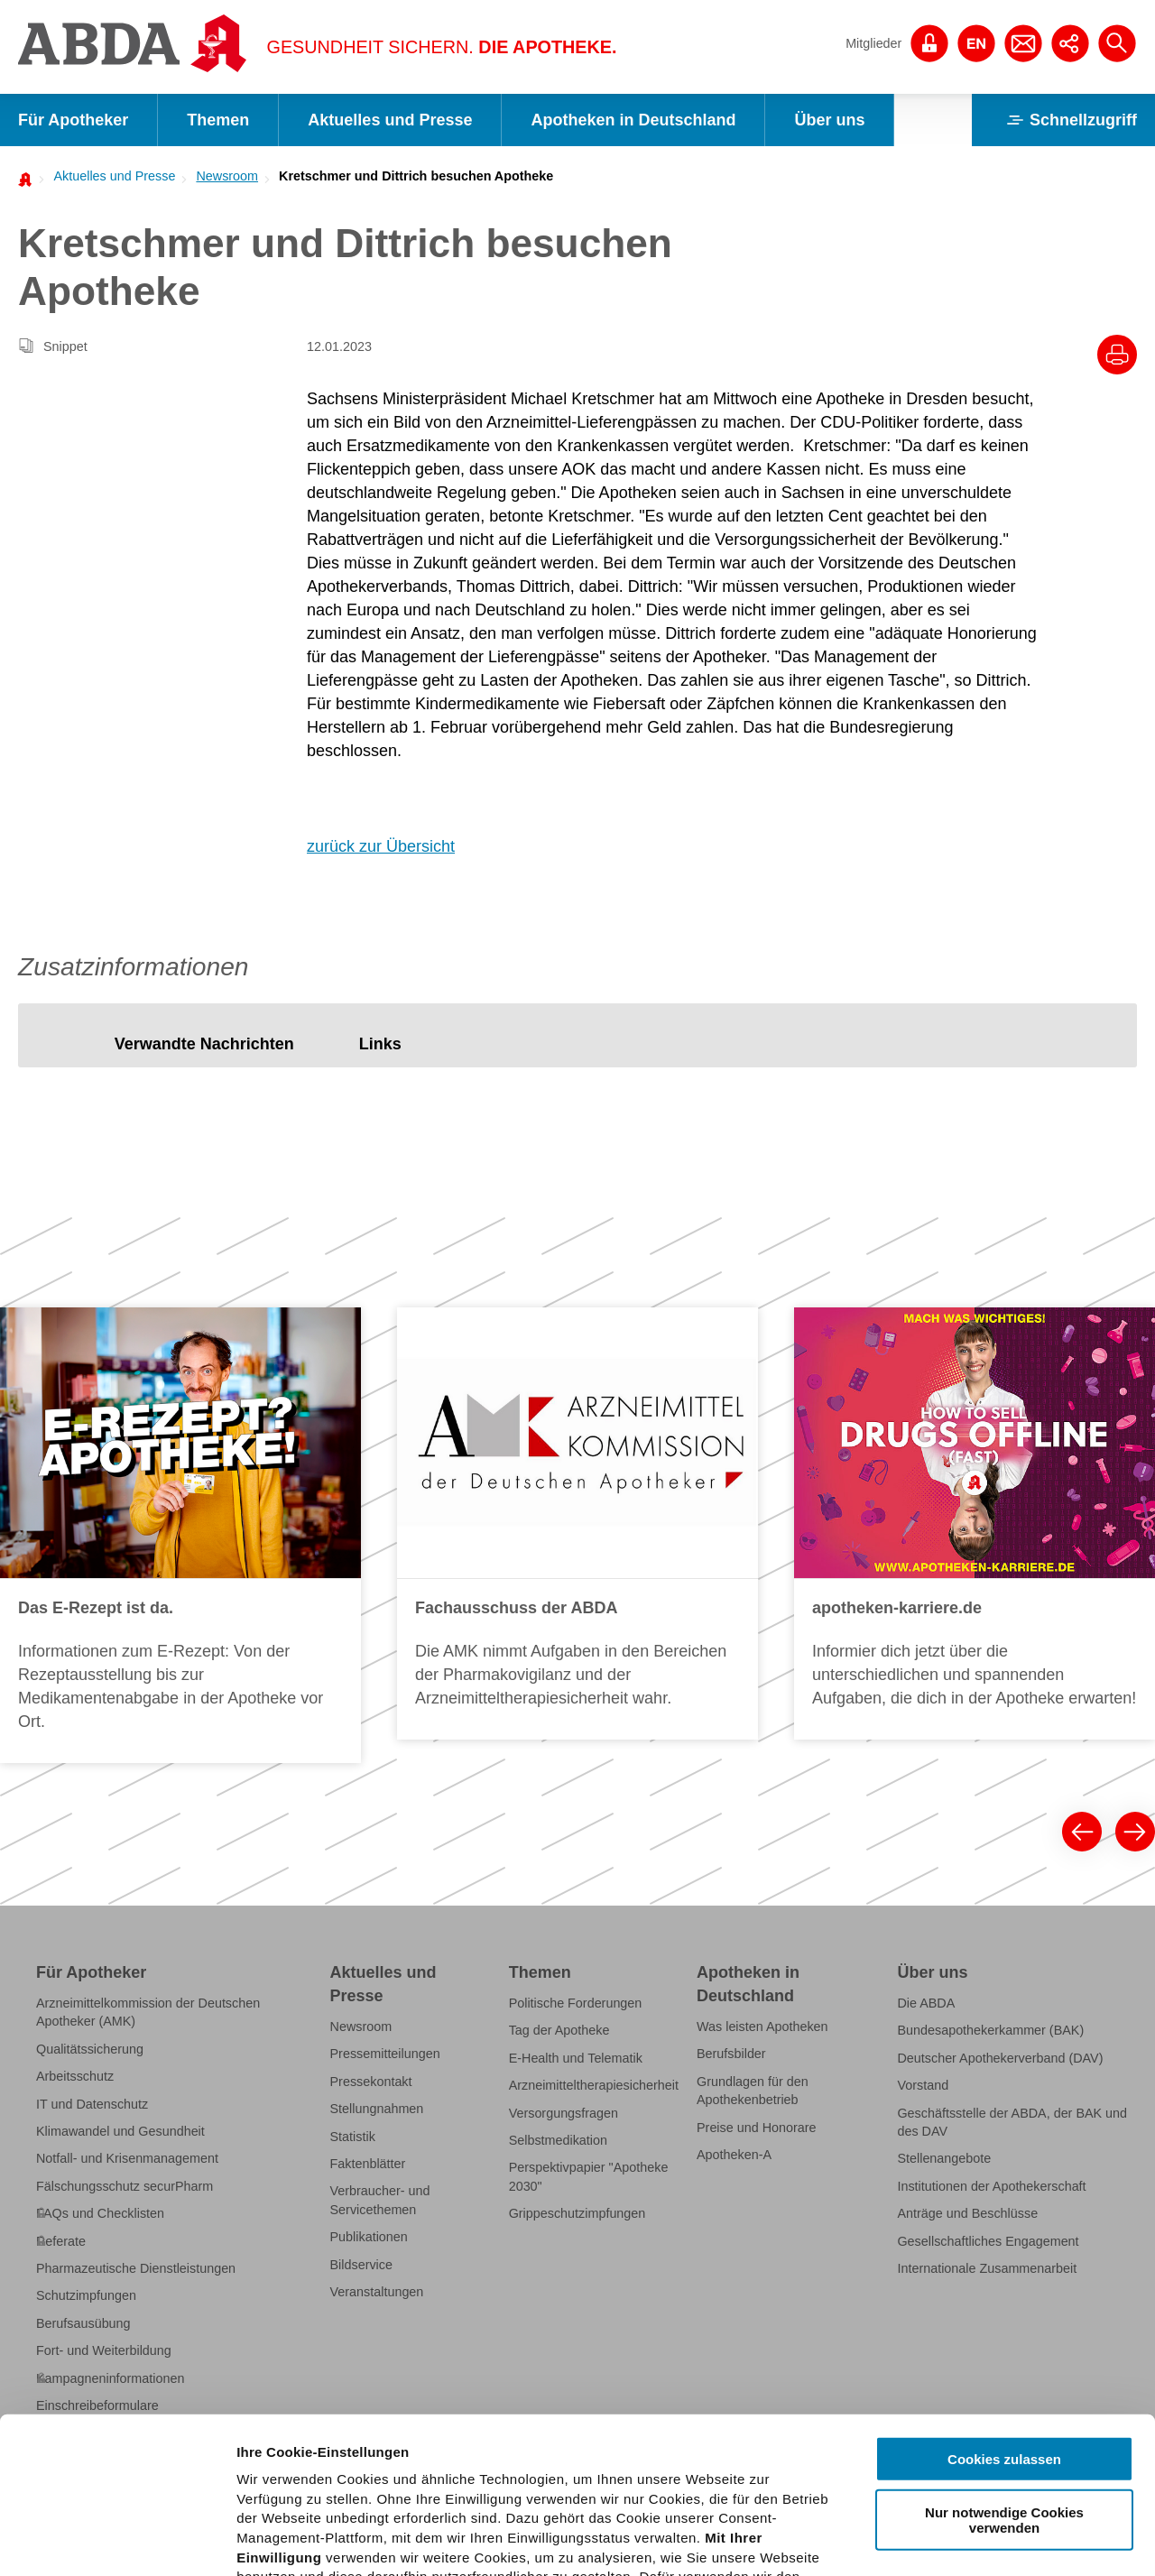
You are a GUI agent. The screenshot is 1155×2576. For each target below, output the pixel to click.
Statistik (352, 2136)
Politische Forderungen (575, 2003)
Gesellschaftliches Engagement (987, 2241)
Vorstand (922, 2085)
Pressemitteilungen (385, 2053)
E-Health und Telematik (575, 2058)
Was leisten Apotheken (762, 2026)
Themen (218, 120)
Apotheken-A (734, 2154)
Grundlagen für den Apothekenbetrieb (752, 2090)
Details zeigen (959, 2540)
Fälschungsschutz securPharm (124, 2186)
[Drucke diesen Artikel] (1117, 354)
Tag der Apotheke (559, 2030)
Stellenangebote (944, 2158)
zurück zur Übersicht (381, 846)
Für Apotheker (73, 120)
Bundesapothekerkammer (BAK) (990, 2030)
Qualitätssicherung (89, 2049)
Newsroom (227, 176)
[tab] (204, 1044)
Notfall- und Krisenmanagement (127, 2158)
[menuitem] (109, 176)
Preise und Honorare (757, 2127)
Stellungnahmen (377, 2108)
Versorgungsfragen (563, 2113)
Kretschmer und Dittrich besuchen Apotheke (416, 176)
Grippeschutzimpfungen (577, 2213)
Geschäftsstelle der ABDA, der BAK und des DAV (1012, 2122)
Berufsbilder (731, 2053)
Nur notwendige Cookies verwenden (1004, 2357)
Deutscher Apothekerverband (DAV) (1000, 2058)
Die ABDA (926, 2003)
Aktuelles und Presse (390, 120)
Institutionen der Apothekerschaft (991, 2186)
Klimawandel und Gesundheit (120, 2131)
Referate (61, 2241)
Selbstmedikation (558, 2140)
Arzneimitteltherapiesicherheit (594, 2085)
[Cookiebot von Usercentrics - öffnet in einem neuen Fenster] (117, 2540)
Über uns (829, 120)
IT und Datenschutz (92, 2104)
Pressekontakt (371, 2081)
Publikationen (369, 2237)
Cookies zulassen (1004, 2297)
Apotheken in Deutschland (633, 120)
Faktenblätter (368, 2163)
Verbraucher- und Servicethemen (380, 2200)
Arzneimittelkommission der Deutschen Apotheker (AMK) (148, 2012)
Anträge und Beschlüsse (967, 2213)
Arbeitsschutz (75, 2076)
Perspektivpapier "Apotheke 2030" (589, 2176)
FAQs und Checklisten (100, 2213)
